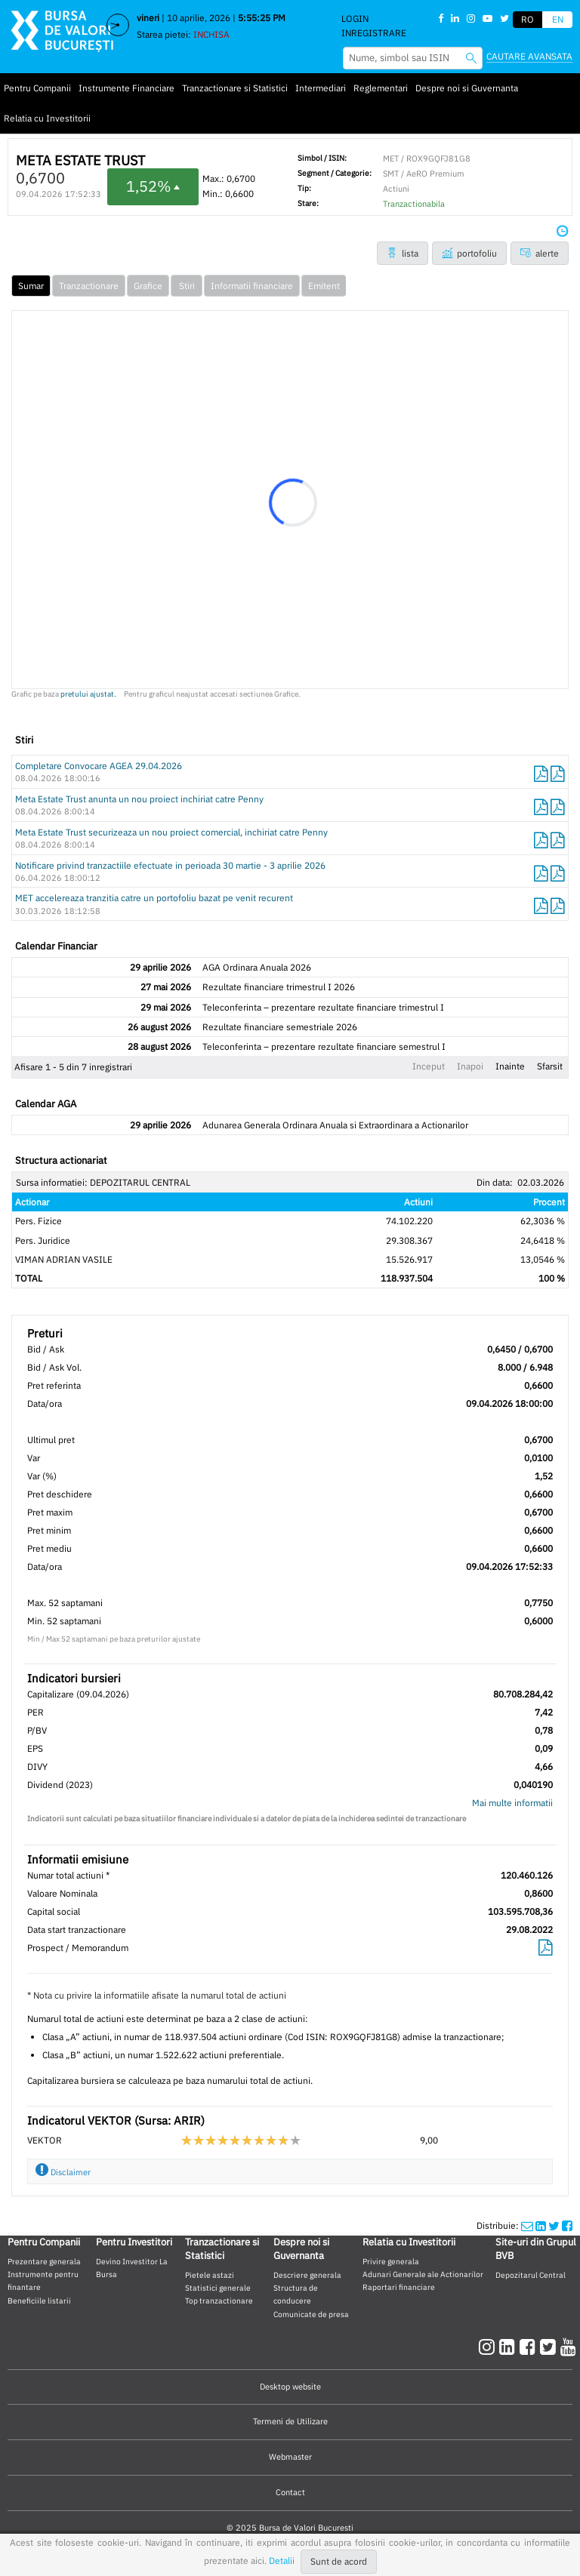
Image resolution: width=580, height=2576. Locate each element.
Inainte (510, 1066)
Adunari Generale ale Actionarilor (422, 2274)
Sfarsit (550, 1066)
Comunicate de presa (311, 2314)
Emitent (324, 285)
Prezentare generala (44, 2261)
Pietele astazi (209, 2275)
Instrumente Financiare (126, 88)
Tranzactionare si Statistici (235, 88)
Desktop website (290, 2386)
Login (355, 18)
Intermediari (320, 88)
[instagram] (489, 2346)
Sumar (31, 285)
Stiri (187, 285)
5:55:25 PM (261, 17)
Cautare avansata (529, 56)
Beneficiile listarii (39, 2300)
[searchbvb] (471, 58)
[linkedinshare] (540, 2225)
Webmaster (290, 2456)
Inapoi (470, 1066)
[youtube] (568, 2346)
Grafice (148, 285)
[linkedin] (509, 2346)
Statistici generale (218, 2287)
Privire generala (390, 2261)
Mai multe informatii (512, 1802)
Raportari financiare (398, 2287)
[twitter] (550, 2346)
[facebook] (530, 2346)
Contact (290, 2492)
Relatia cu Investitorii (47, 118)
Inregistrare (373, 32)
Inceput (428, 1066)
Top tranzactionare (219, 2300)
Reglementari (380, 88)
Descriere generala (307, 2275)
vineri (148, 17)
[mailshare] (527, 2225)
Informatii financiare (252, 285)
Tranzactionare (89, 285)
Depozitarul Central (530, 2275)
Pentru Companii (37, 88)
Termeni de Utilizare (290, 2421)
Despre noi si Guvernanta (466, 88)
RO (527, 19)
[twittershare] (554, 2225)
